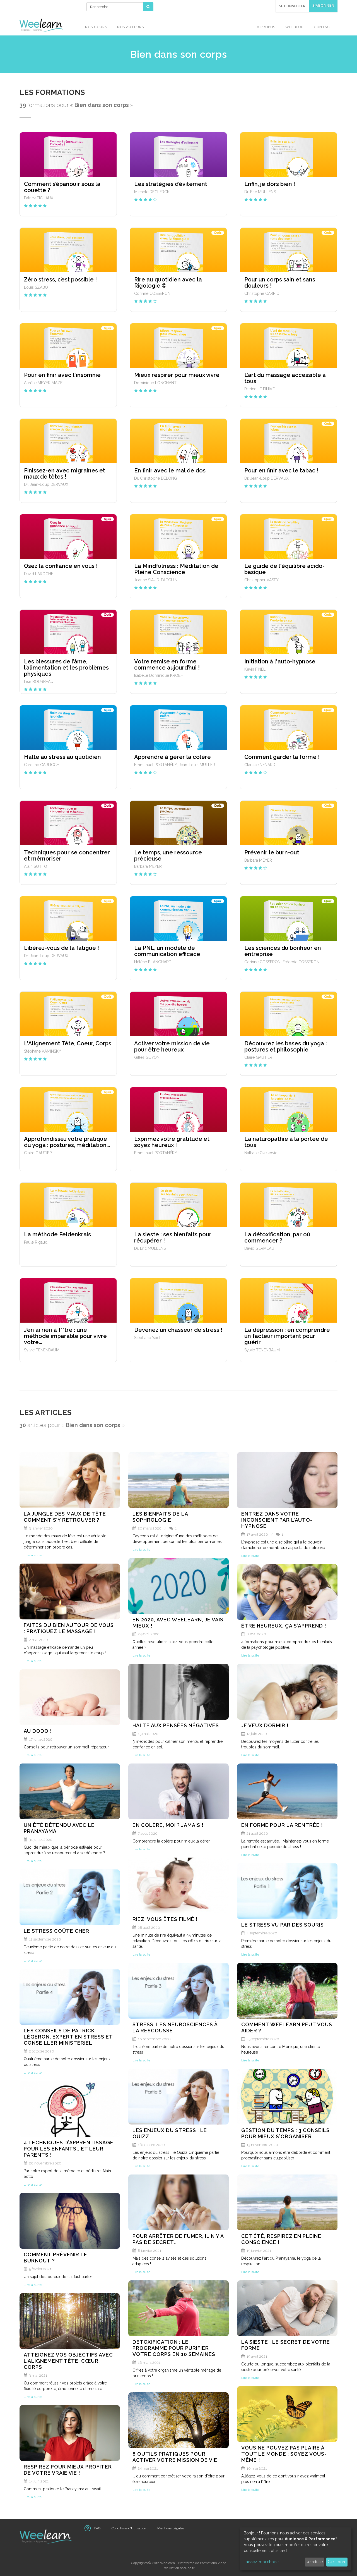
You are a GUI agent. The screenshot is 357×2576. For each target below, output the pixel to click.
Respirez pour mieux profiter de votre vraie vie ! (68, 2470)
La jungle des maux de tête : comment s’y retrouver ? (66, 1517)
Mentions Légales (170, 2528)
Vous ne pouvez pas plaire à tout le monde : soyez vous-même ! (284, 2454)
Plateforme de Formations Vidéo (202, 2563)
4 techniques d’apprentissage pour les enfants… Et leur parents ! (69, 2149)
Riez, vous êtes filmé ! (165, 1919)
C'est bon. (337, 2562)
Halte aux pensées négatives (175, 1725)
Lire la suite (33, 1555)
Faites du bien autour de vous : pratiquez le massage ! (69, 1628)
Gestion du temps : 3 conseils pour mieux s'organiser (285, 2133)
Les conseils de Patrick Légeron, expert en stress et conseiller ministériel (68, 2037)
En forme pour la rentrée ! (282, 1825)
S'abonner (323, 6)
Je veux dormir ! (265, 1725)
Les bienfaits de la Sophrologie (160, 1517)
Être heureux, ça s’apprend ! (283, 1626)
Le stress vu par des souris (282, 1925)
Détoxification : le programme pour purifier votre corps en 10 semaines (173, 2348)
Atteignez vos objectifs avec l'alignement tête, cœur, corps (68, 2361)
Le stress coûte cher (56, 1931)
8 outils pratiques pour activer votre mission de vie (174, 2457)
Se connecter (292, 6)
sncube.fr (187, 2568)
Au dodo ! (38, 1731)
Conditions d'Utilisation (129, 2528)
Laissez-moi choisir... (262, 2562)
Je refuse (314, 2562)
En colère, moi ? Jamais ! (168, 1825)
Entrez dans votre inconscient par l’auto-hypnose (276, 1520)
